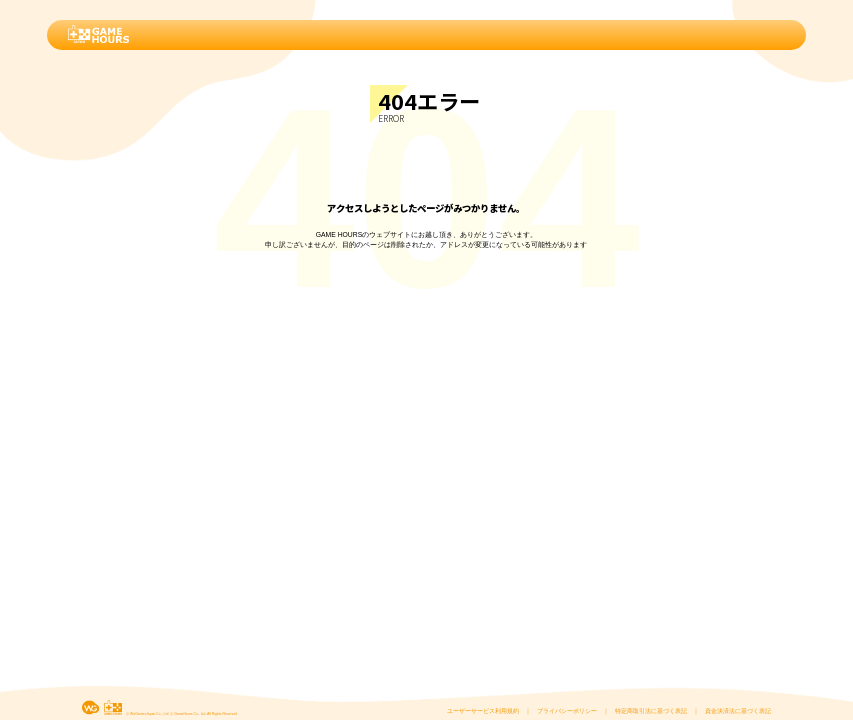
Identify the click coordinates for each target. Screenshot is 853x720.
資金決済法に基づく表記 (738, 711)
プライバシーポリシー (567, 711)
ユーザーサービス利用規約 (483, 711)
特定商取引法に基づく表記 (651, 711)
